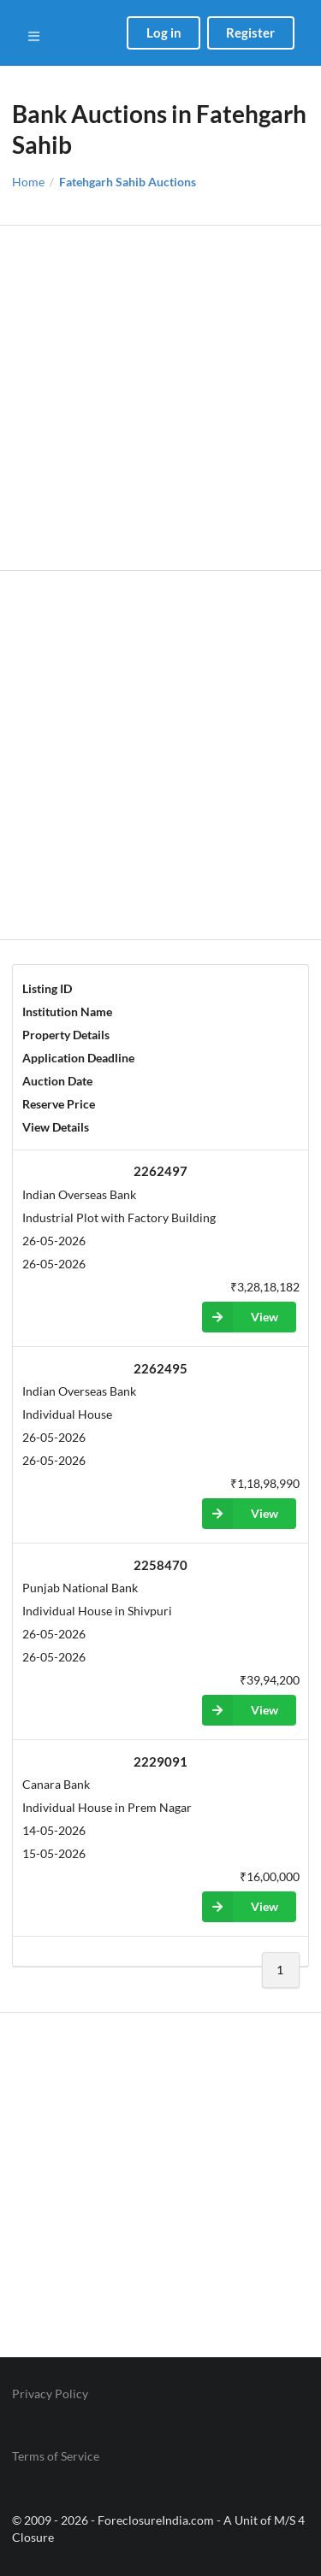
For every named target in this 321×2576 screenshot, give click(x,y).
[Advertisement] (160, 398)
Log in (163, 32)
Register (250, 32)
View (240, 1317)
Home (28, 182)
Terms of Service (55, 2456)
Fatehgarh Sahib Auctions (127, 182)
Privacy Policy (50, 2394)
